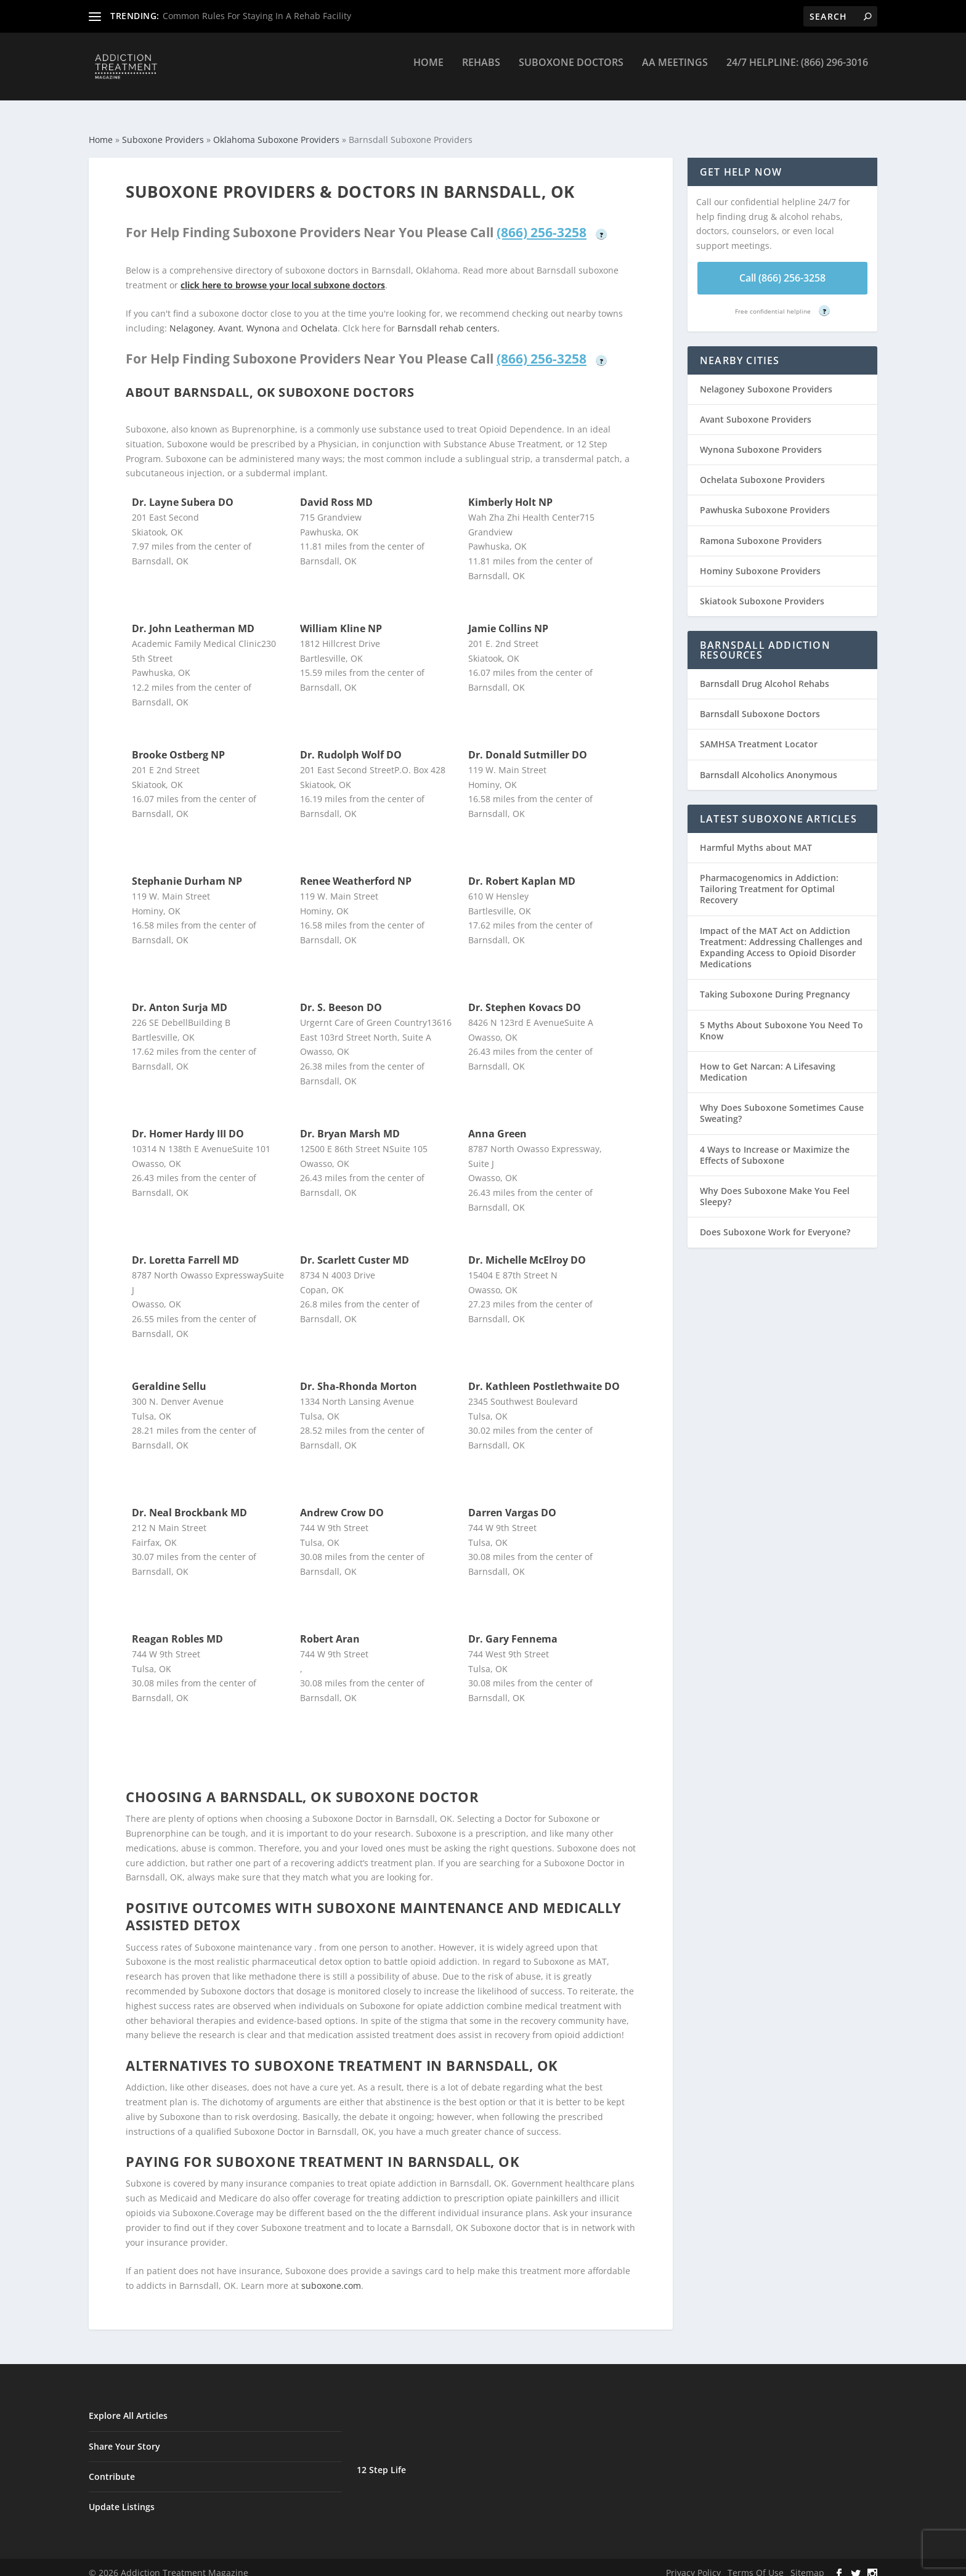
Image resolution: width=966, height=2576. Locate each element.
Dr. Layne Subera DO (182, 491)
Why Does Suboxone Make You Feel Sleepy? (775, 1185)
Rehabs (481, 72)
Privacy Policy (693, 2561)
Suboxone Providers (163, 128)
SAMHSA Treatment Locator (759, 733)
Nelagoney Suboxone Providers (766, 378)
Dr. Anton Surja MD (179, 996)
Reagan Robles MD (177, 1628)
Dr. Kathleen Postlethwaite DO (544, 1375)
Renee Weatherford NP (356, 870)
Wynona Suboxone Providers (761, 438)
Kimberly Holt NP (510, 491)
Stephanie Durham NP (187, 870)
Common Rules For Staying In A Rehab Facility (257, 16)
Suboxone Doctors (571, 72)
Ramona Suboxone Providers (761, 529)
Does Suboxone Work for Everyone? (775, 1221)
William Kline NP (341, 617)
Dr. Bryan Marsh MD (350, 1122)
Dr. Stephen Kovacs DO (524, 996)
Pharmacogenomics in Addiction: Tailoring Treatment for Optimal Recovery (769, 878)
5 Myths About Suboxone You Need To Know (781, 1019)
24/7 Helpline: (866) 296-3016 (797, 72)
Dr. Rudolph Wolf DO (351, 743)
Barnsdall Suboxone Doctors (760, 703)
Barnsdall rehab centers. (448, 317)
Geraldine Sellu (169, 1375)
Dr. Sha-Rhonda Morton (358, 1375)
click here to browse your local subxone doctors (283, 274)
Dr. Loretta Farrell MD (185, 1249)
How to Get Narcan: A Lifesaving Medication (767, 1060)
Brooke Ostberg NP (178, 743)
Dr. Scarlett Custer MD (354, 1249)
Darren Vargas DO (512, 1501)
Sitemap (807, 2561)
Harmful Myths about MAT (756, 836)
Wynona (263, 317)
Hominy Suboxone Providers (760, 560)
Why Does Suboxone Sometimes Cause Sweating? (782, 1102)
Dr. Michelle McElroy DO (527, 1249)
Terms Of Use (756, 2561)
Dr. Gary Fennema (513, 1628)
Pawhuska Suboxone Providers (765, 499)
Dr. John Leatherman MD (193, 617)
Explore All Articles (128, 2404)
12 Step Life (381, 2458)
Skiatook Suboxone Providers (762, 590)
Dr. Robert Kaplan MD (521, 870)
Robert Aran (330, 1628)
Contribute (112, 2465)
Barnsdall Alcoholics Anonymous (768, 764)
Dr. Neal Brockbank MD (189, 1501)
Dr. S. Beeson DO (341, 996)
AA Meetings (675, 72)
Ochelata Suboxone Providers (762, 468)
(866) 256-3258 (541, 221)
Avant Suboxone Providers (755, 408)
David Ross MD (336, 491)
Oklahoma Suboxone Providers (276, 128)
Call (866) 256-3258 (782, 267)
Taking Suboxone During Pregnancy (775, 983)
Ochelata (319, 317)
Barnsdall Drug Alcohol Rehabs (764, 672)
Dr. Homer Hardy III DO (188, 1122)
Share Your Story (124, 2435)
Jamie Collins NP (508, 617)
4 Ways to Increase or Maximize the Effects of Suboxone (775, 1143)
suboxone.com (331, 2274)
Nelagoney (191, 317)
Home (428, 72)
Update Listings (122, 2495)
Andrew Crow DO (342, 1501)
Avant (230, 317)
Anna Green (497, 1122)
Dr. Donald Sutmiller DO (527, 743)
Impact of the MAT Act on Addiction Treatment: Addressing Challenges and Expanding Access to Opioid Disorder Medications (781, 936)
